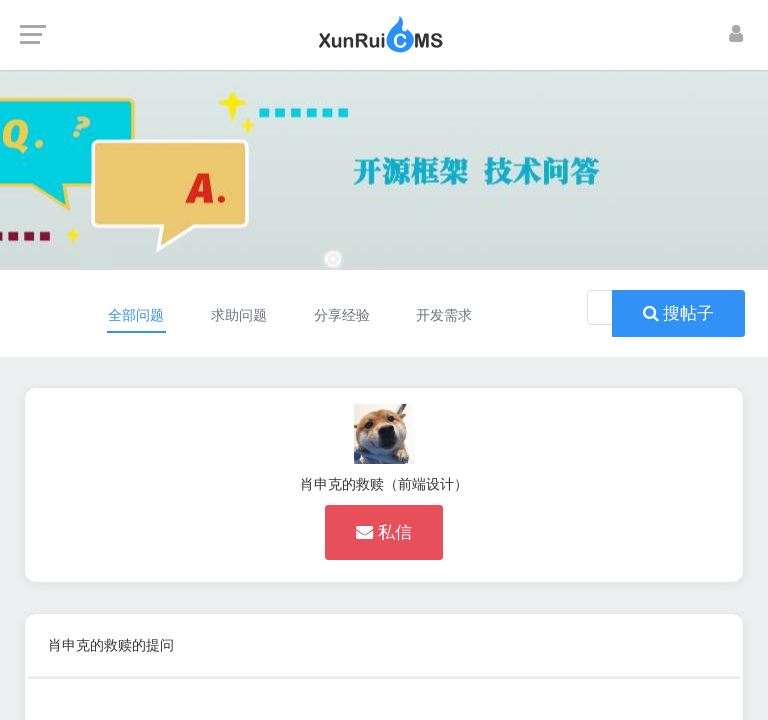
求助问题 (239, 315)
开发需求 (444, 315)
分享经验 (342, 315)
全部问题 (136, 315)
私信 (383, 532)
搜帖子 (678, 313)
